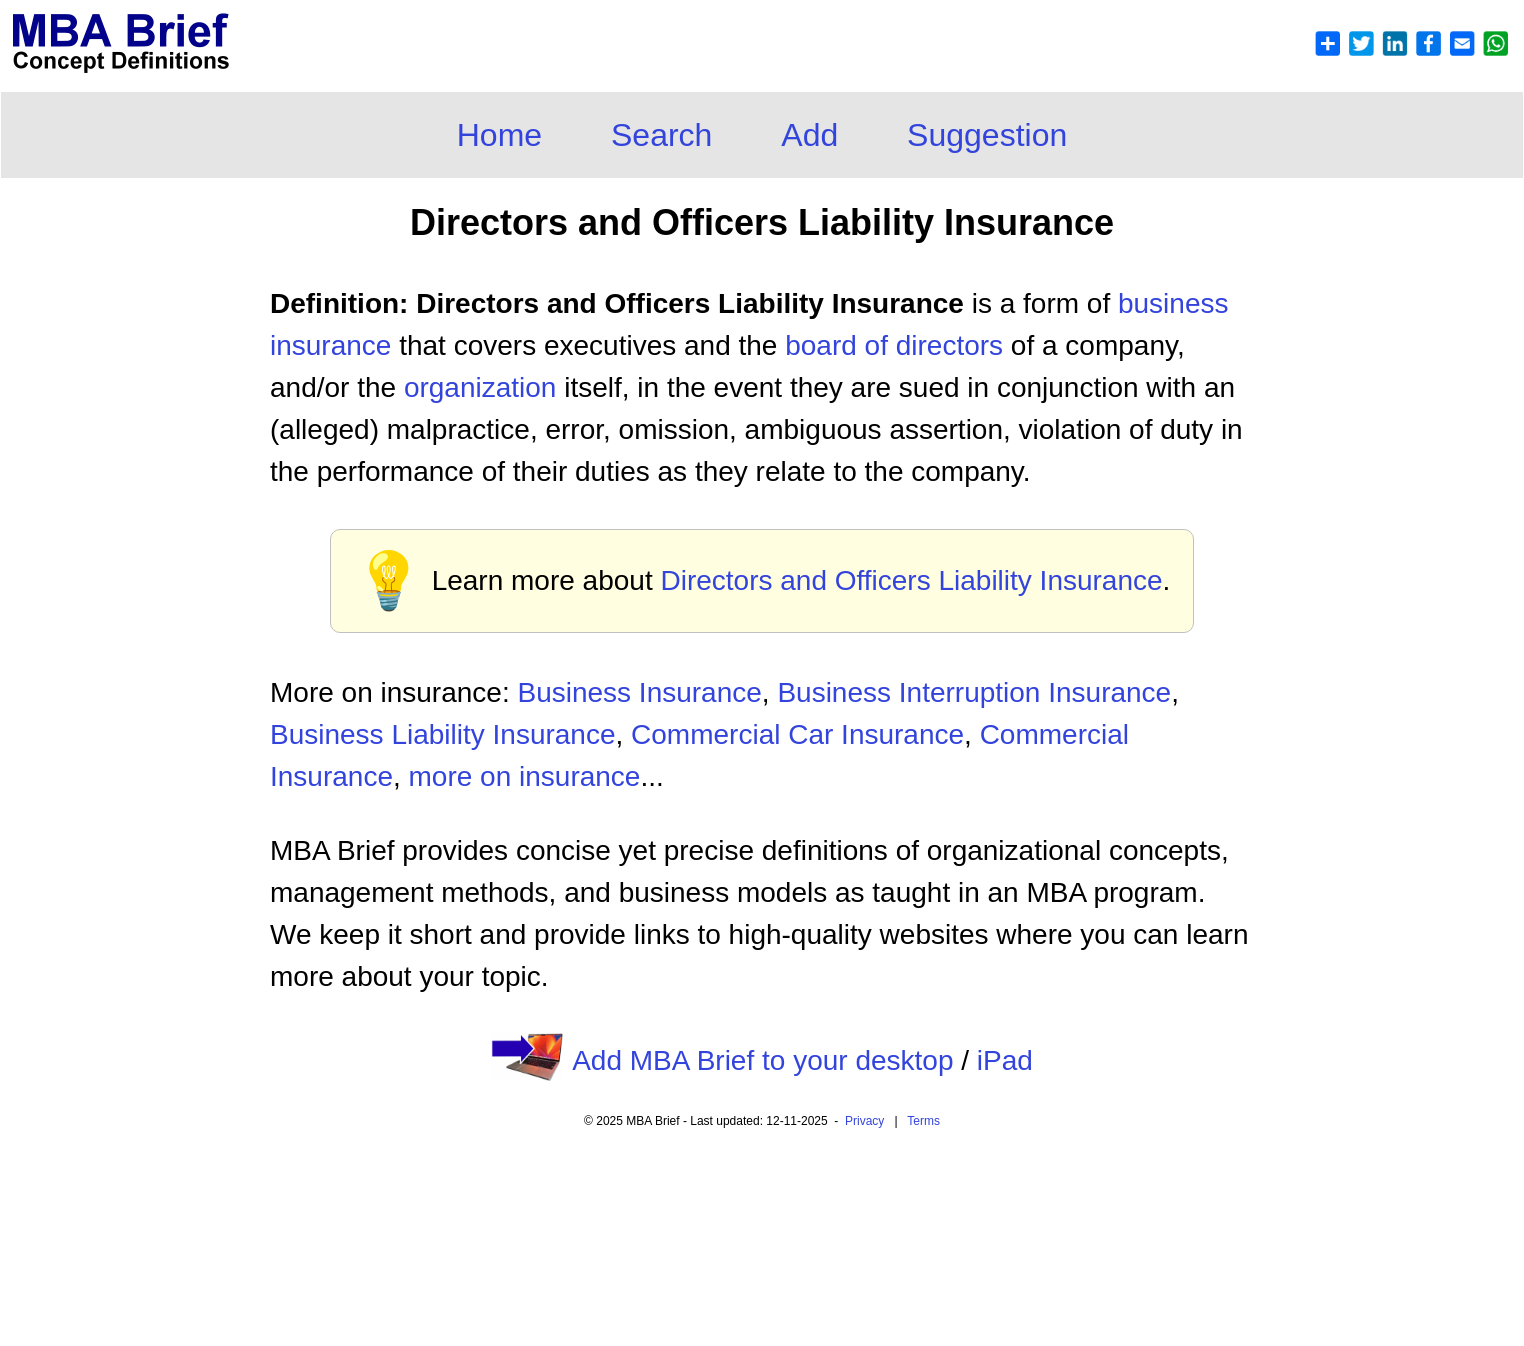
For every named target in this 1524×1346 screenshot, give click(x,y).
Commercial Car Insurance (797, 734)
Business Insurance (639, 692)
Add (809, 135)
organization (480, 387)
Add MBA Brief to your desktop (762, 1060)
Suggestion (987, 135)
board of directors (894, 345)
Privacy (864, 1121)
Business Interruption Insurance (974, 692)
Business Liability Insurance (443, 734)
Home (499, 135)
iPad (1005, 1060)
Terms (923, 1121)
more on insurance (525, 776)
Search (661, 135)
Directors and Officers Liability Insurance (911, 580)
